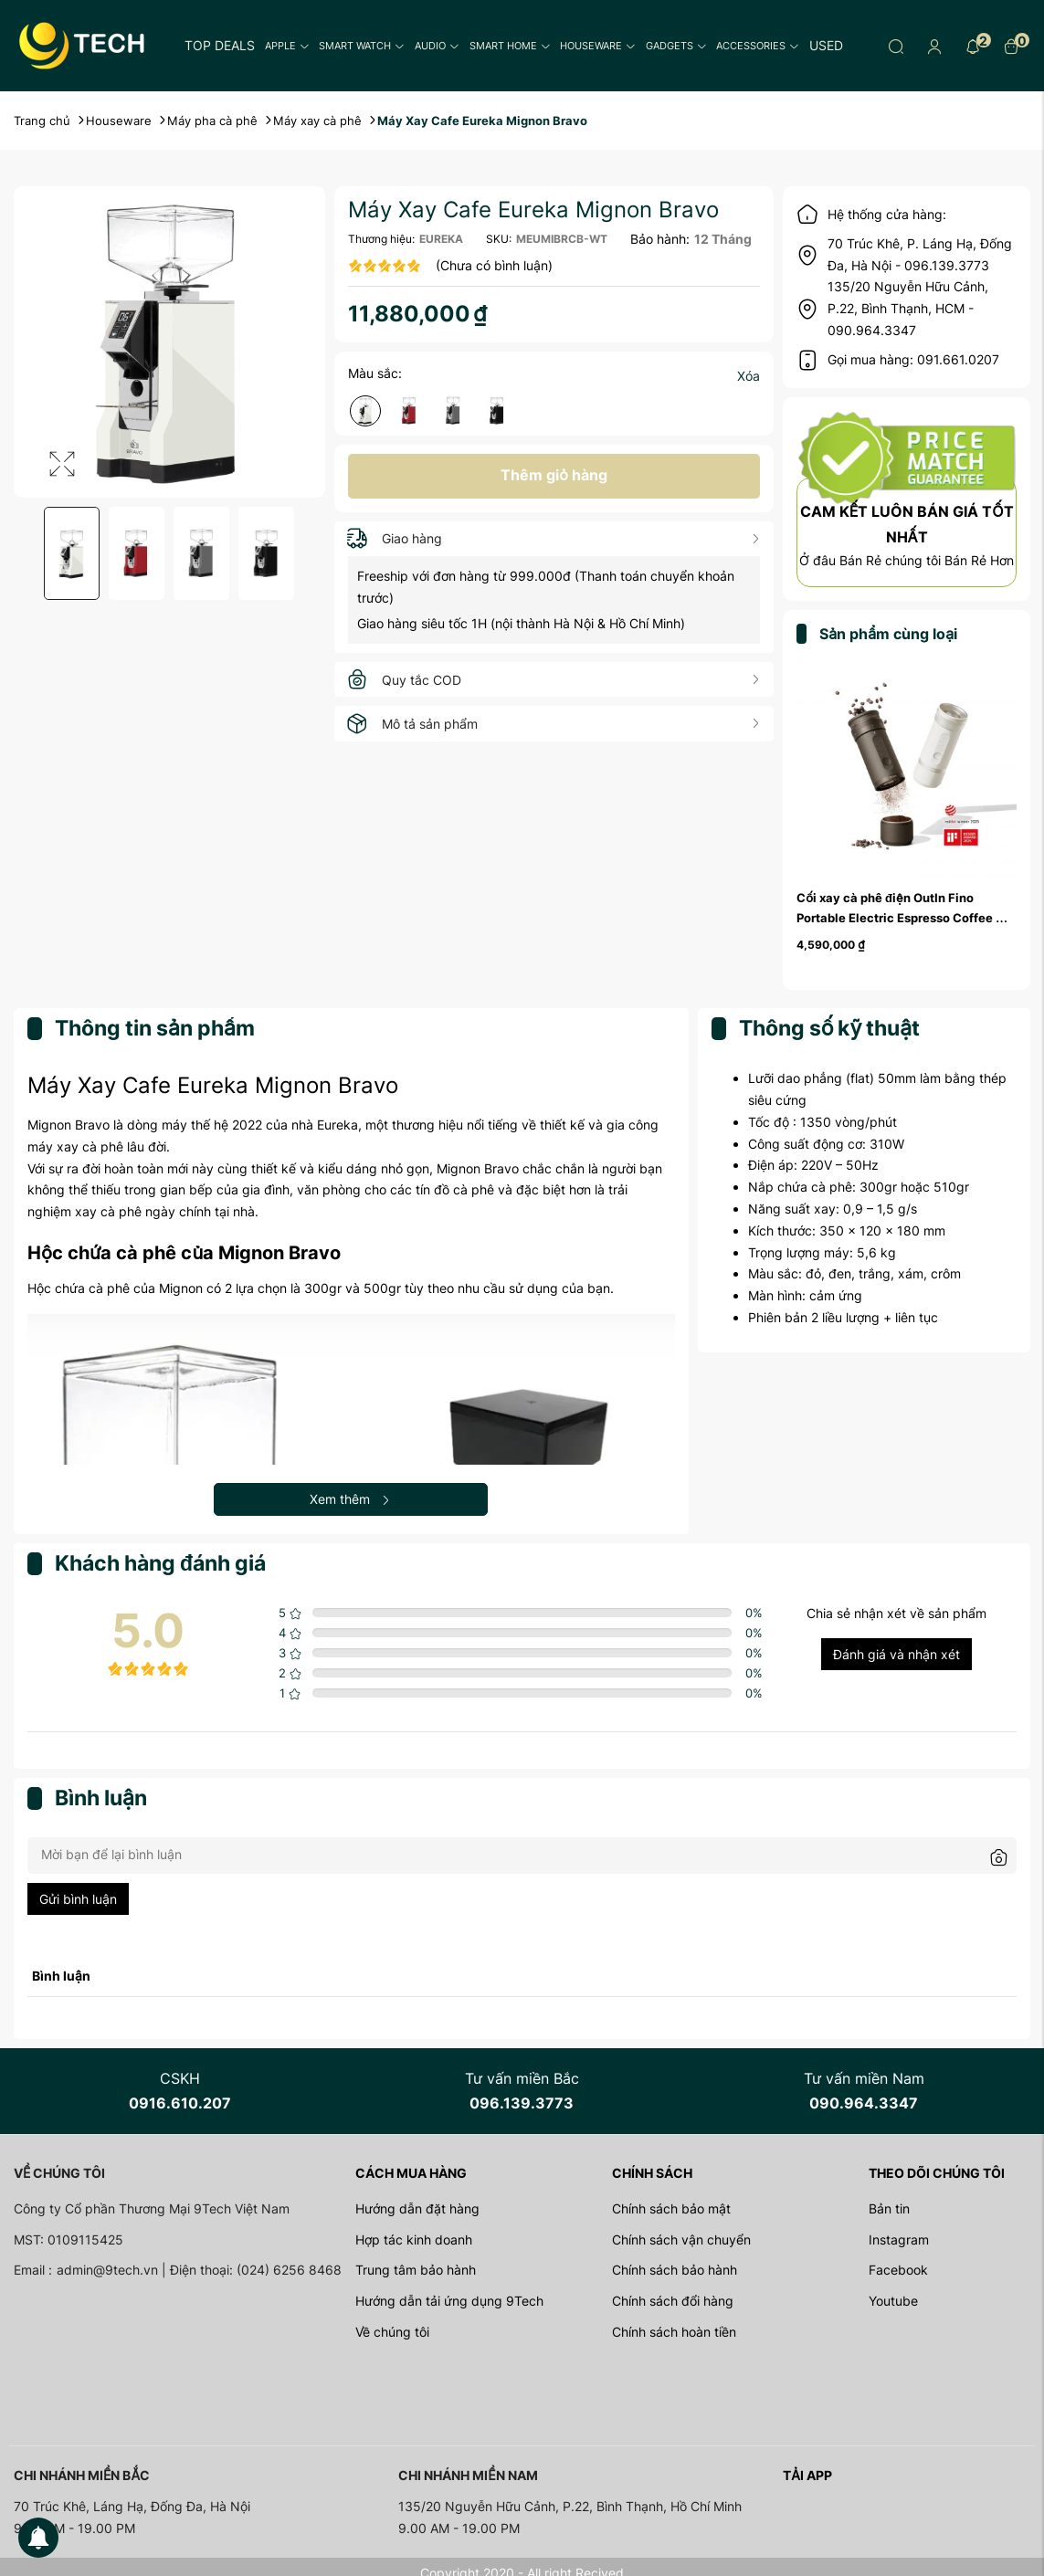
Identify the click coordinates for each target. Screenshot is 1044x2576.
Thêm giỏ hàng (554, 475)
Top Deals (220, 45)
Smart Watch (362, 45)
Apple (287, 45)
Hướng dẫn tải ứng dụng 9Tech (449, 2300)
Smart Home (510, 45)
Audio (437, 45)
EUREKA (441, 239)
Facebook (898, 2269)
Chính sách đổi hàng (672, 2300)
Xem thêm (351, 1499)
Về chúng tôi (392, 2331)
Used (826, 45)
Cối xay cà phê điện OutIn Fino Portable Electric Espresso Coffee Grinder (896, 918)
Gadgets (676, 45)
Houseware (598, 45)
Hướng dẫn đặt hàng (417, 2208)
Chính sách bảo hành (674, 2269)
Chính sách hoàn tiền (674, 2331)
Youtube (893, 2300)
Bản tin (889, 2208)
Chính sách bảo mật (671, 2208)
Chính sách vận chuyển (681, 2239)
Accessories (757, 45)
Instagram (899, 2239)
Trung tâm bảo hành (415, 2269)
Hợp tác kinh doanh (413, 2239)
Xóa (748, 376)
